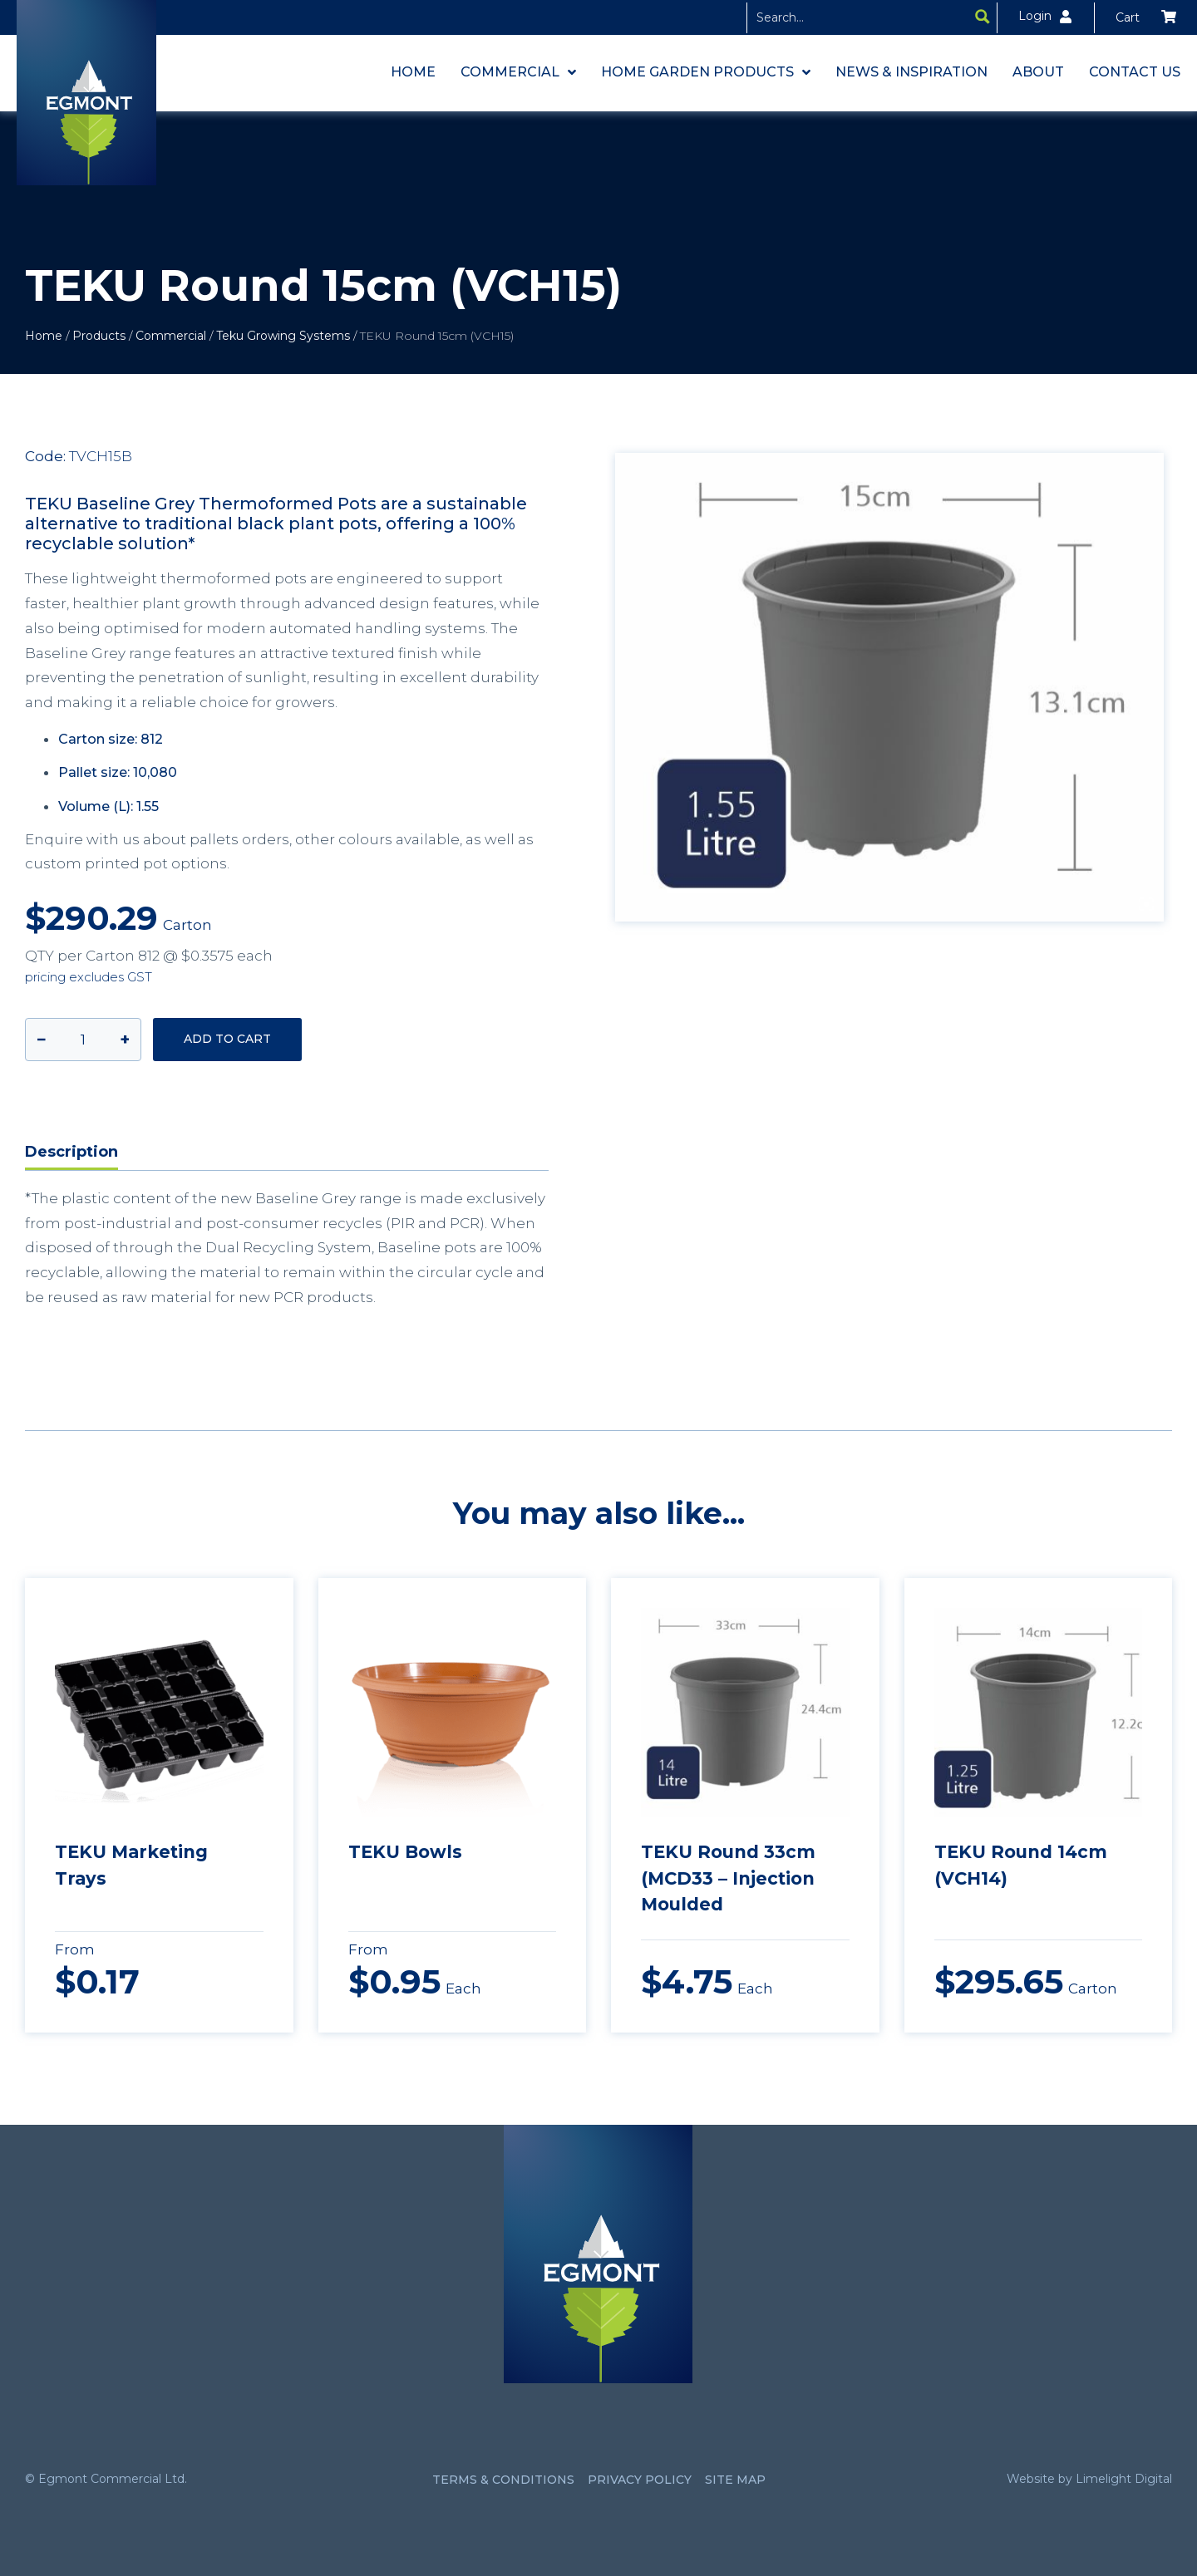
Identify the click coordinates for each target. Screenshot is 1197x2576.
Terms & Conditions (503, 2479)
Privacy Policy (640, 2479)
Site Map (735, 2479)
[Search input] (858, 17)
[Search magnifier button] (982, 16)
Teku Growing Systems (283, 335)
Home (43, 335)
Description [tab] (71, 1152)
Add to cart (227, 1038)
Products (99, 335)
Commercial (170, 335)
